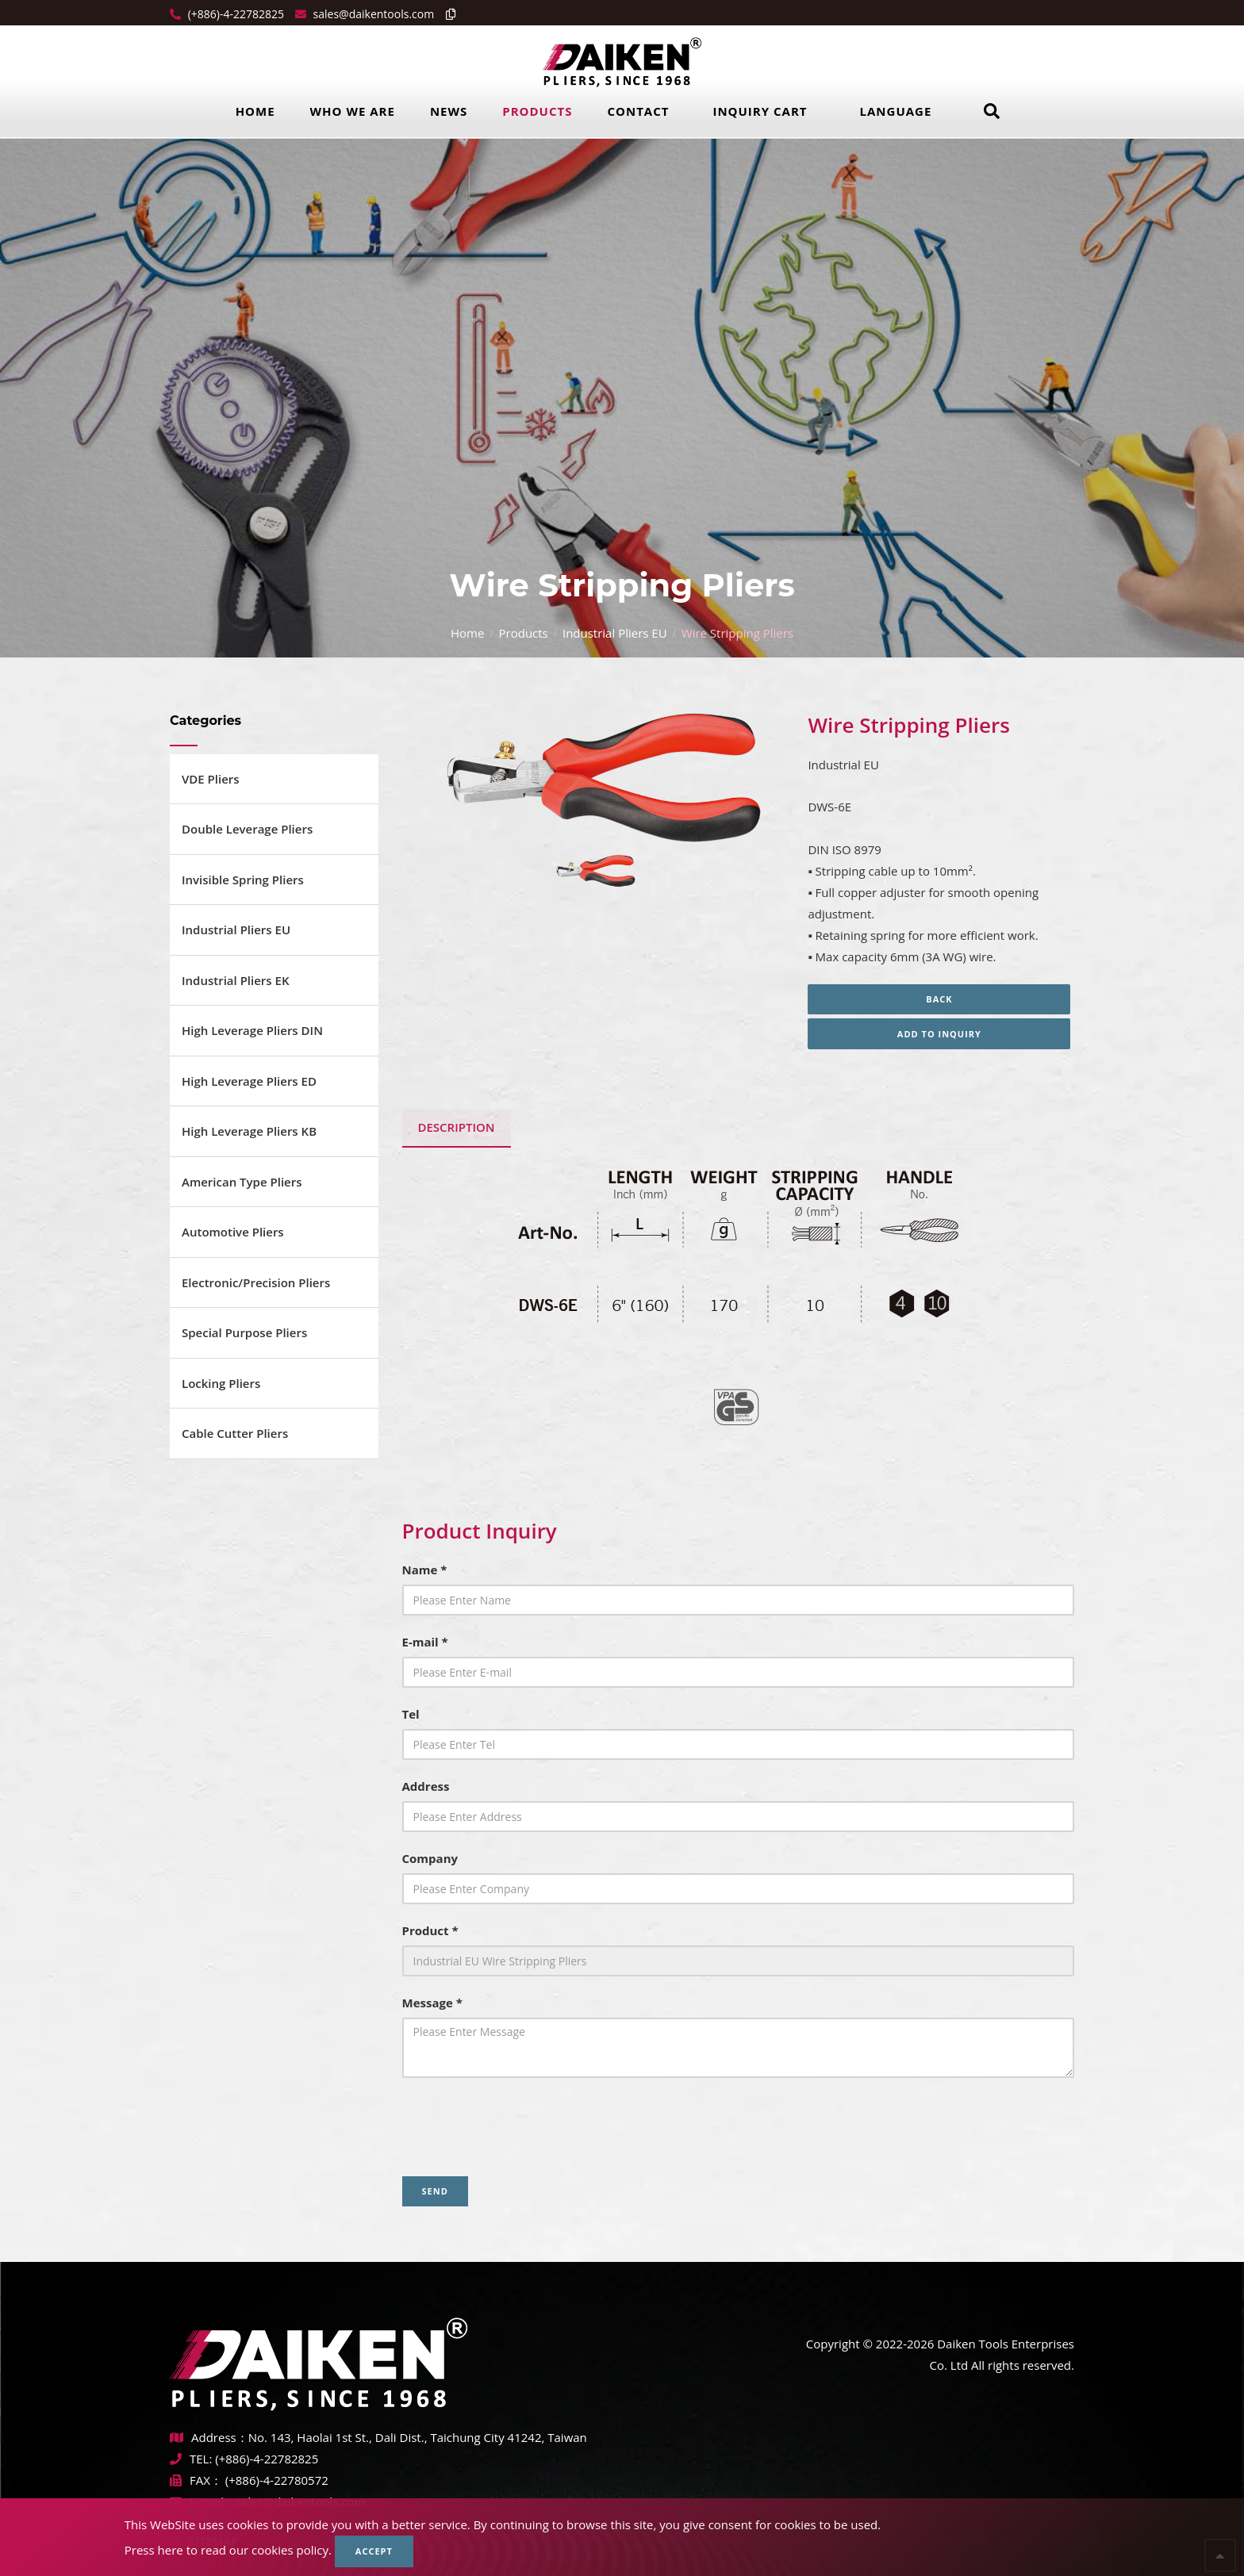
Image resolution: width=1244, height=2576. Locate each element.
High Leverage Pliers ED (249, 1081)
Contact (638, 111)
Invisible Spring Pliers (243, 879)
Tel (411, 1714)
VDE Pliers (211, 779)
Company (430, 1858)
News (448, 111)
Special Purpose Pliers (244, 1332)
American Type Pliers (242, 1182)
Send (435, 2191)
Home (255, 111)
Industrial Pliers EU (614, 633)
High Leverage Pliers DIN (252, 1030)
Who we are (352, 111)
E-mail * (425, 1642)
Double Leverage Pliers (247, 829)
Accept (374, 2551)
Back (941, 999)
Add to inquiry (941, 1034)
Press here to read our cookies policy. (228, 2550)
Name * (424, 1569)
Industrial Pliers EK (236, 980)
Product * (430, 1930)
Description (456, 1127)
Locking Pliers (221, 1383)
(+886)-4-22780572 (276, 2480)
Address (426, 1786)
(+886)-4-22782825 (234, 13)
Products (537, 111)
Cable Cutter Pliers (235, 1433)
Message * (432, 2003)
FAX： (197, 2480)
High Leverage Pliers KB (249, 1131)
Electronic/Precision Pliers (256, 1282)
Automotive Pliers (233, 1232)
